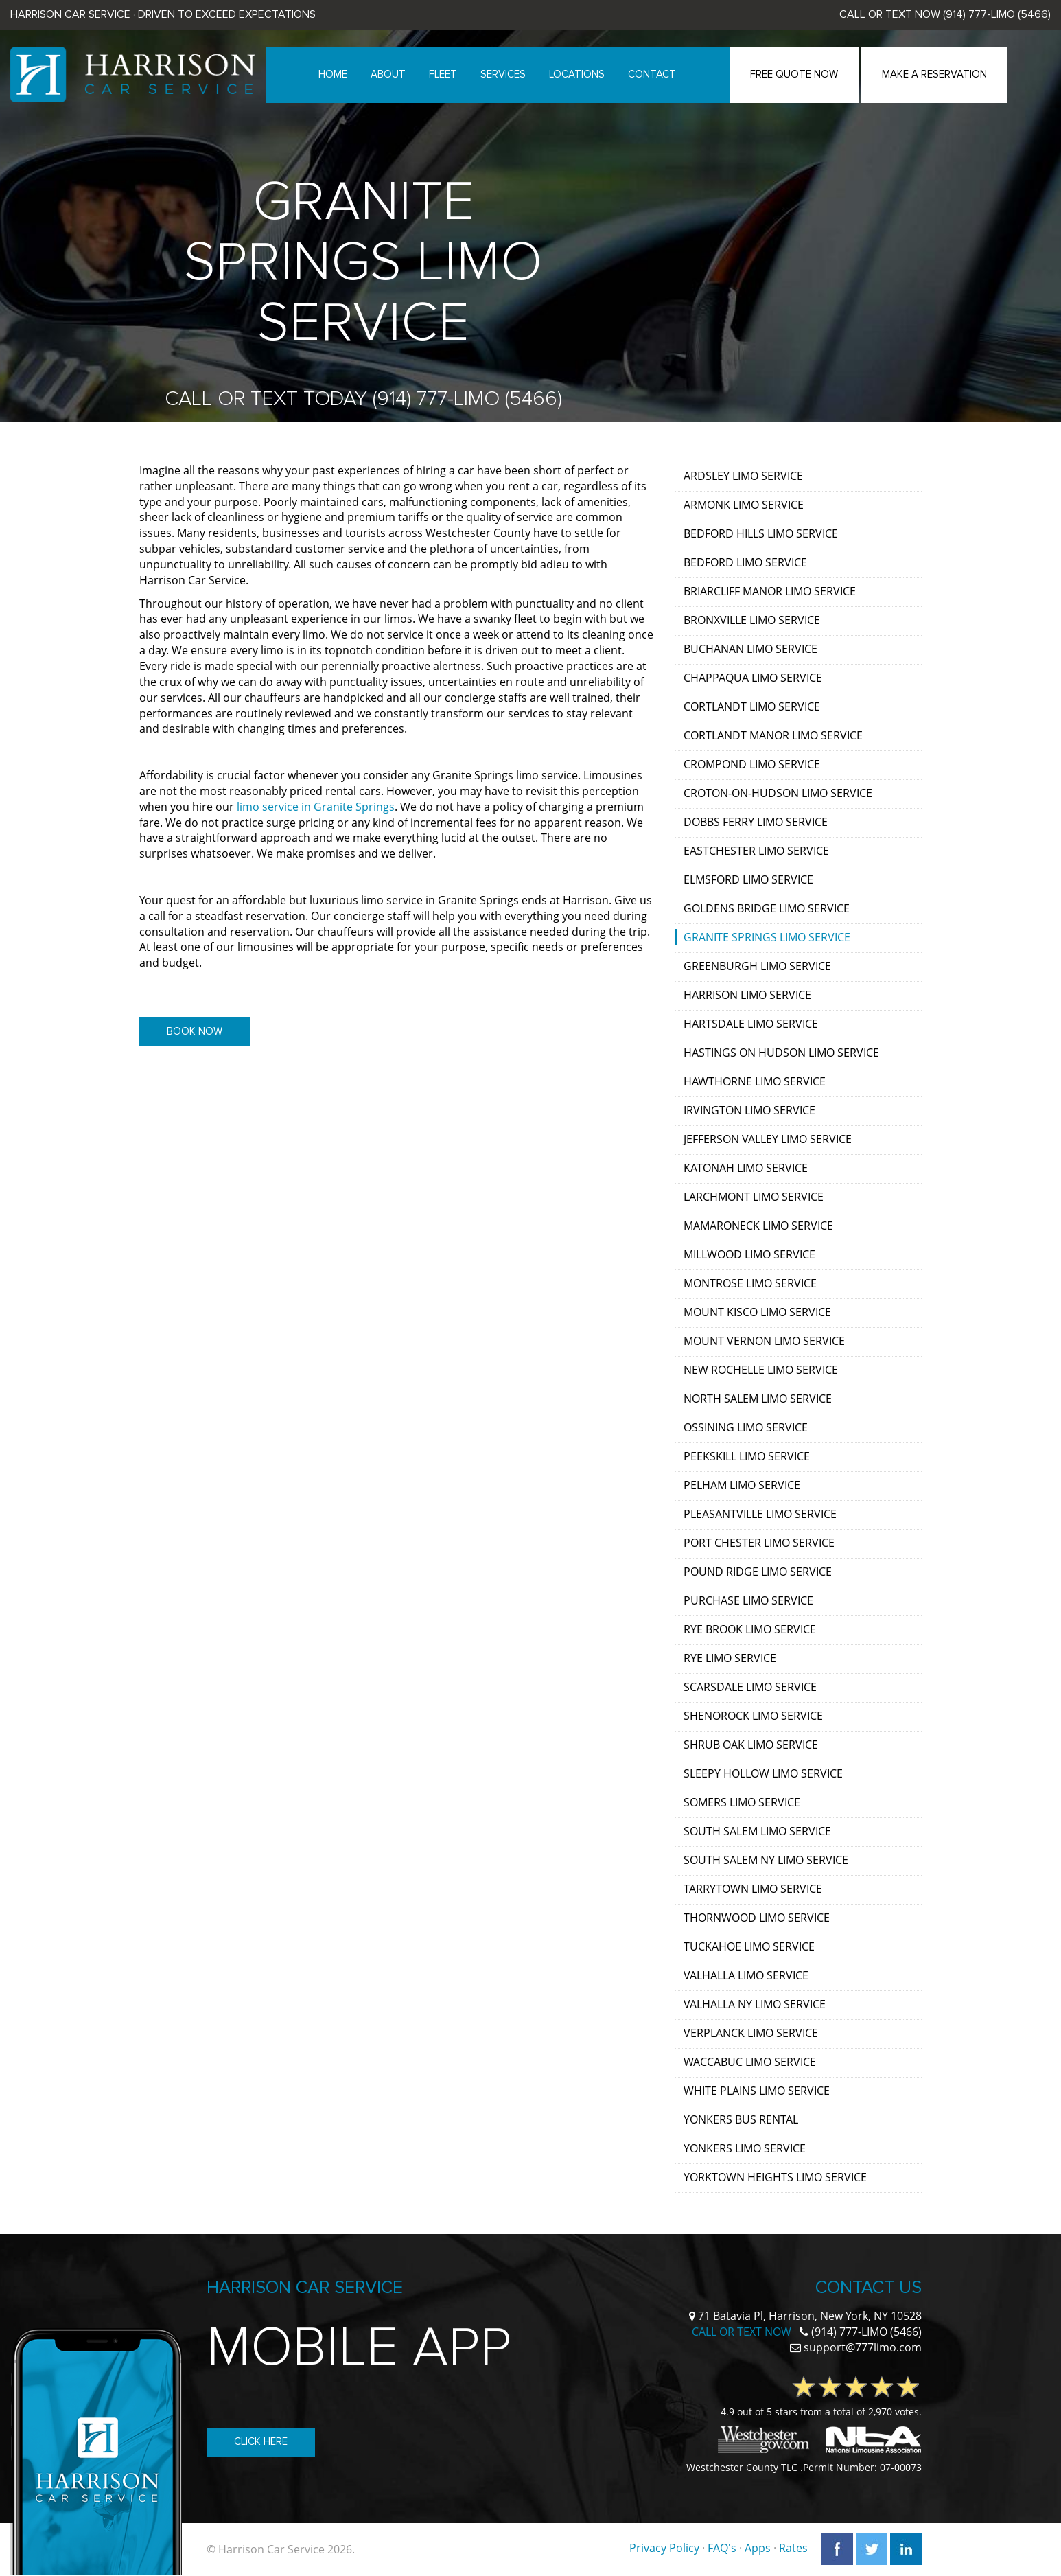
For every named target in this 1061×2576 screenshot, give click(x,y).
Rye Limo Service (730, 1658)
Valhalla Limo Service (746, 1975)
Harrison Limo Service (747, 994)
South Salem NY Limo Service (766, 1859)
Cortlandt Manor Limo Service (773, 735)
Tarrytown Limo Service (753, 1888)
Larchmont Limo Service (754, 1196)
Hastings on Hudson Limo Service (781, 1052)
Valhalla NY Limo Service (755, 2004)
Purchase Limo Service (748, 1600)
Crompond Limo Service (752, 764)
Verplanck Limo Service (751, 2032)
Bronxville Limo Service (752, 620)
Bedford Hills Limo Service (761, 533)
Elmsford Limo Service (748, 879)
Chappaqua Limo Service (753, 677)
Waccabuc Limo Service (750, 2061)
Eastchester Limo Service (756, 850)
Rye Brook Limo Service (750, 1629)
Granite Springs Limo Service (767, 937)
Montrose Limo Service (750, 1283)
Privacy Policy (664, 2547)
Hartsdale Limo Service (751, 1023)
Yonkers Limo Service (745, 2148)
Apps (758, 2547)
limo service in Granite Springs (316, 806)
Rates (793, 2547)
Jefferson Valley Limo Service (768, 1139)
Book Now (194, 1031)
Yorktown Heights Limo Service (775, 2177)
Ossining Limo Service (746, 1427)
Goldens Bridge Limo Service (767, 908)
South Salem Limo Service (757, 1831)
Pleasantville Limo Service (760, 1513)
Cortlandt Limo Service (752, 706)
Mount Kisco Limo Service (757, 1312)
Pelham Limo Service (742, 1485)
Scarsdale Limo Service (750, 1686)
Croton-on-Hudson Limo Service (778, 793)
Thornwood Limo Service (757, 1917)
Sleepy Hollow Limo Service (763, 1773)
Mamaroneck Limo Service (758, 1225)
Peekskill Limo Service (747, 1456)
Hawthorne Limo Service (755, 1081)
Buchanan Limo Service (750, 648)
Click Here (261, 2441)
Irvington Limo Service (749, 1110)
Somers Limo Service (742, 1802)
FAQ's (722, 2547)
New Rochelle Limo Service (761, 1369)
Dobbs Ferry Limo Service (756, 821)
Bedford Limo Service (745, 562)
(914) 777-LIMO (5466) (997, 14)
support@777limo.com (863, 2347)
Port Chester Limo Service (759, 1542)
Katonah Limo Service (746, 1167)
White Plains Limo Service (757, 2090)
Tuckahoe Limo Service (749, 1946)
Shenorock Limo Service (753, 1715)
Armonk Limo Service (744, 504)
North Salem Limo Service (758, 1398)
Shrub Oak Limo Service (751, 1744)
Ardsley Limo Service (743, 475)
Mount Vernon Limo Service (764, 1340)
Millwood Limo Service (749, 1254)
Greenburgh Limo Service (757, 966)
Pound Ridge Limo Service (758, 1571)
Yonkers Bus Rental (741, 2119)
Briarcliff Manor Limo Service (770, 591)
